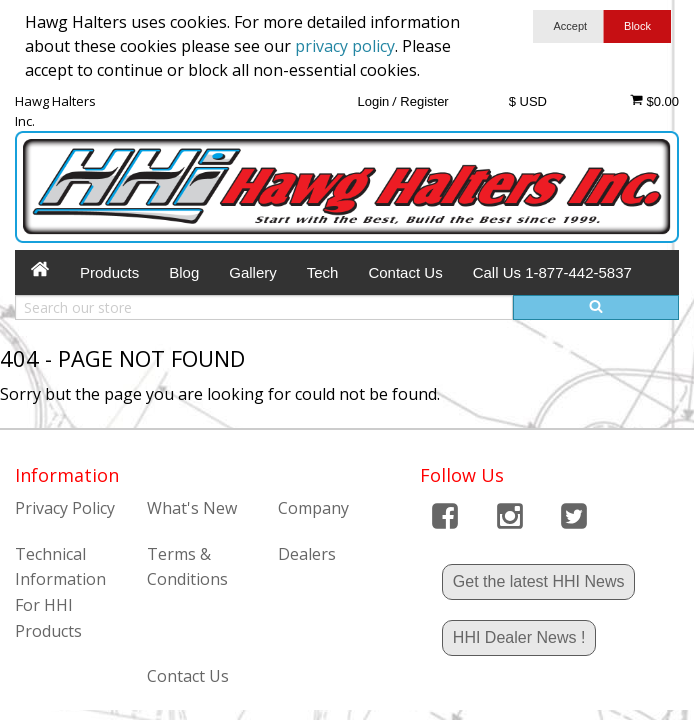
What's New (192, 508)
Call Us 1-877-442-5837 (552, 272)
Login (373, 101)
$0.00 (654, 101)
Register (424, 101)
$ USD (528, 101)
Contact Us (405, 272)
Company (313, 508)
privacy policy (345, 46)
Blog (184, 272)
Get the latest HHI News (539, 581)
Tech (323, 272)
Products (109, 272)
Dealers (307, 554)
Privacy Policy (65, 508)
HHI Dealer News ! (519, 637)
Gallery (253, 272)
